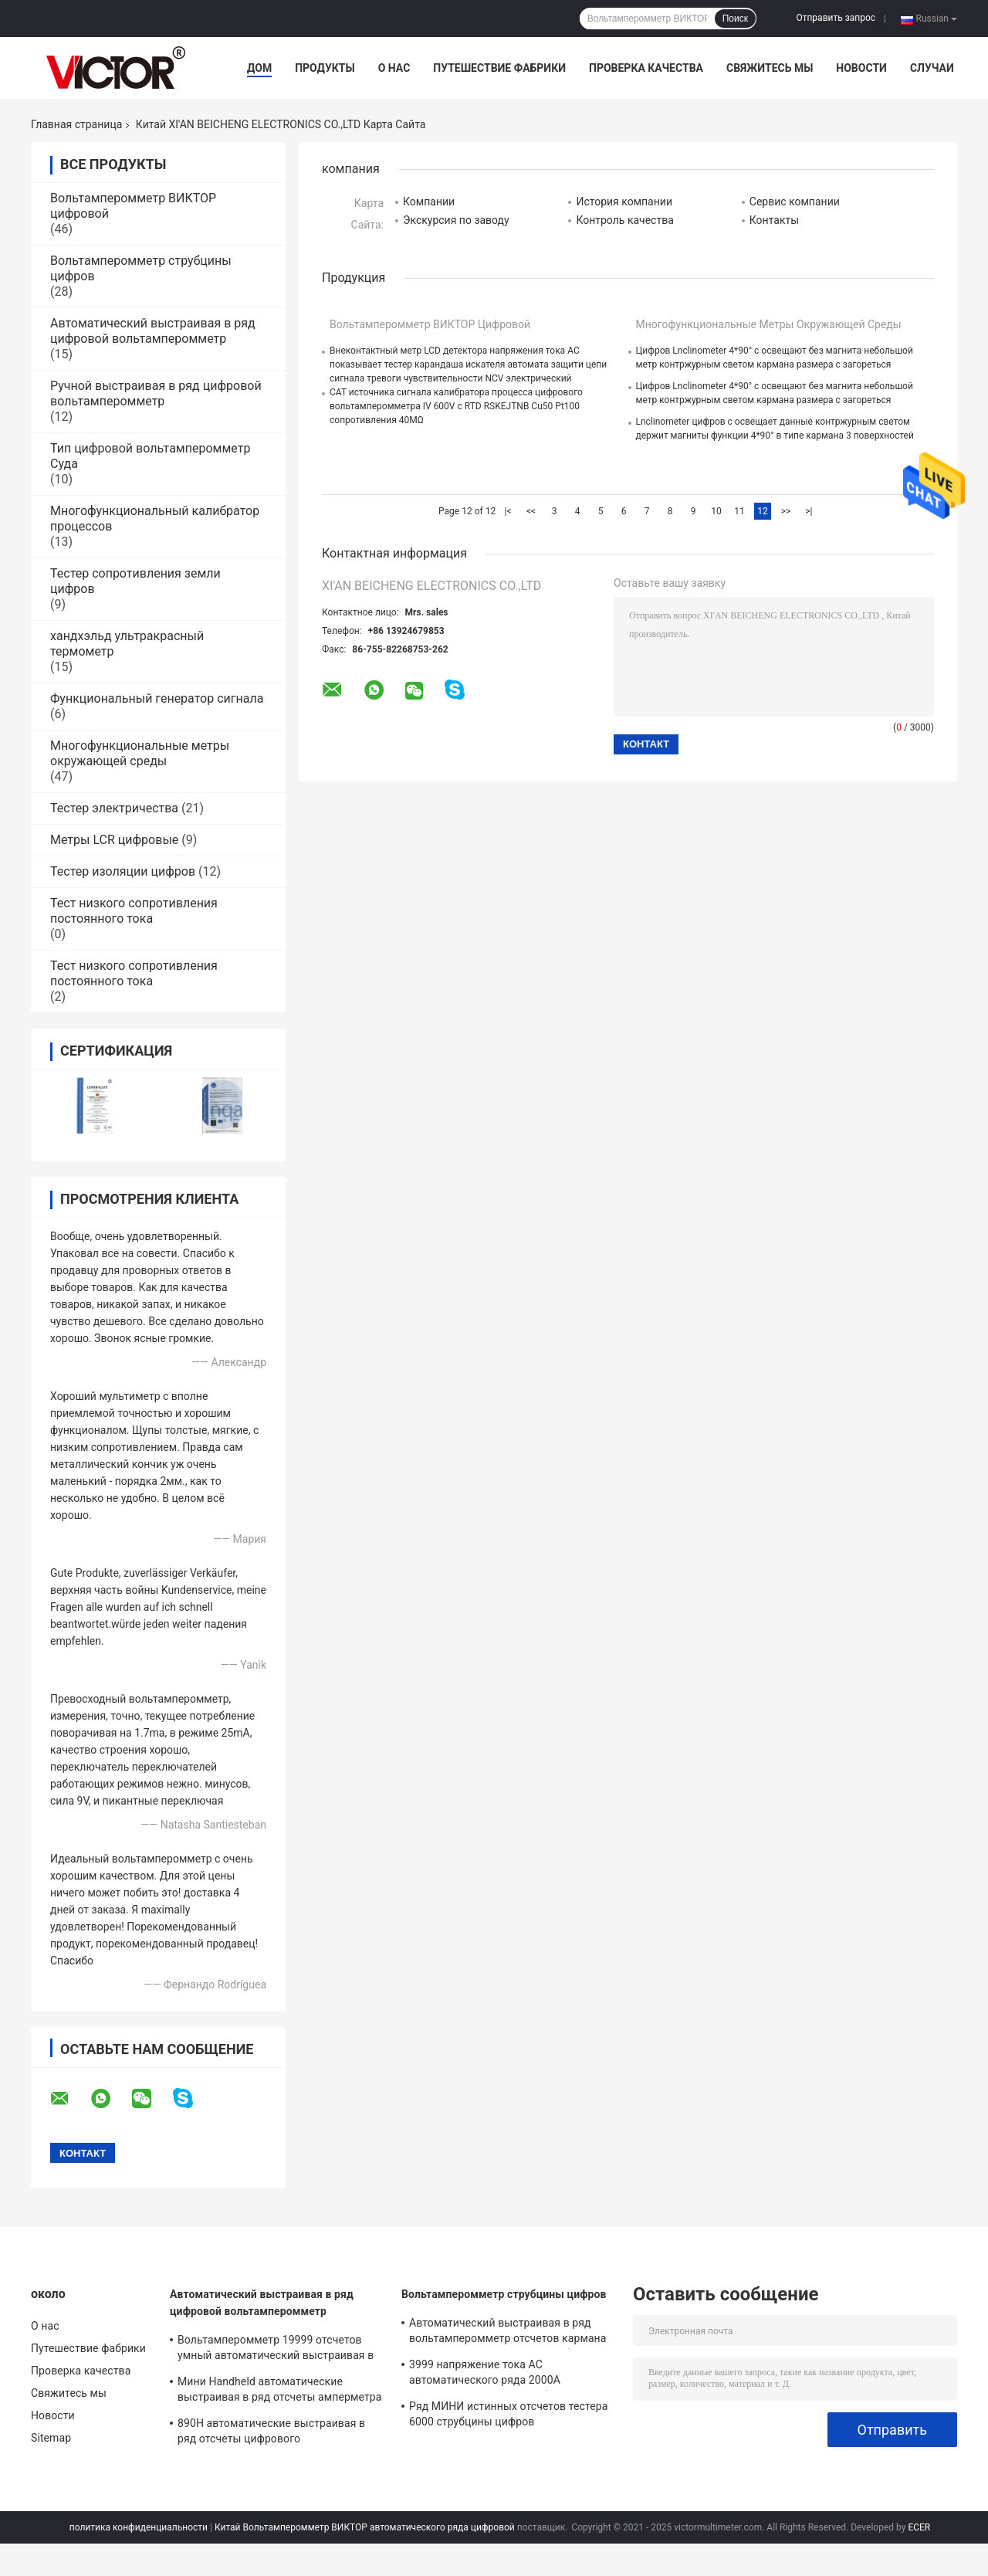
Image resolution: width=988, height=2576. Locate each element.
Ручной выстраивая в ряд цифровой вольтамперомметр (156, 393)
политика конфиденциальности (138, 2527)
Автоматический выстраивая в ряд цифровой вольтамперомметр (152, 331)
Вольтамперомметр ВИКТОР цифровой (430, 324)
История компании (624, 201)
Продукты (325, 68)
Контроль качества (624, 220)
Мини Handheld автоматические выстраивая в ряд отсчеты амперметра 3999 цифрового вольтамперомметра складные (279, 2391)
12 (762, 511)
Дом (259, 68)
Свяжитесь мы (769, 68)
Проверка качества (646, 68)
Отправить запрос (835, 17)
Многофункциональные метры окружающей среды (139, 753)
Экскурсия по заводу (456, 220)
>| (808, 511)
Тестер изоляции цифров (122, 871)
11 (739, 511)
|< (508, 511)
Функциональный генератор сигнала (156, 698)
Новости (861, 68)
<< (531, 511)
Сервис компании (794, 201)
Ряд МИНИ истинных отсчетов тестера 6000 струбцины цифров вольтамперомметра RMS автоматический (508, 2416)
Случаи (932, 68)
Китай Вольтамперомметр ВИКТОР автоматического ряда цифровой (365, 2527)
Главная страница (76, 124)
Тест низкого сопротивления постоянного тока (134, 911)
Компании (429, 201)
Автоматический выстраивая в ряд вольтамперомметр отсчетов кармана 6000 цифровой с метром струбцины (508, 2333)
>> (786, 511)
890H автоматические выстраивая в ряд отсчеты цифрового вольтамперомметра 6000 (271, 2433)
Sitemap (51, 2438)
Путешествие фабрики (499, 68)
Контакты (774, 220)
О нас (394, 68)
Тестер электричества (114, 808)
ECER (919, 2527)
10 (716, 511)
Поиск (735, 18)
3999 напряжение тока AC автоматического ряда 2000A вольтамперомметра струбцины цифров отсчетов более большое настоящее (513, 2374)
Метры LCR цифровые (114, 839)
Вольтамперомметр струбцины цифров (504, 2294)
